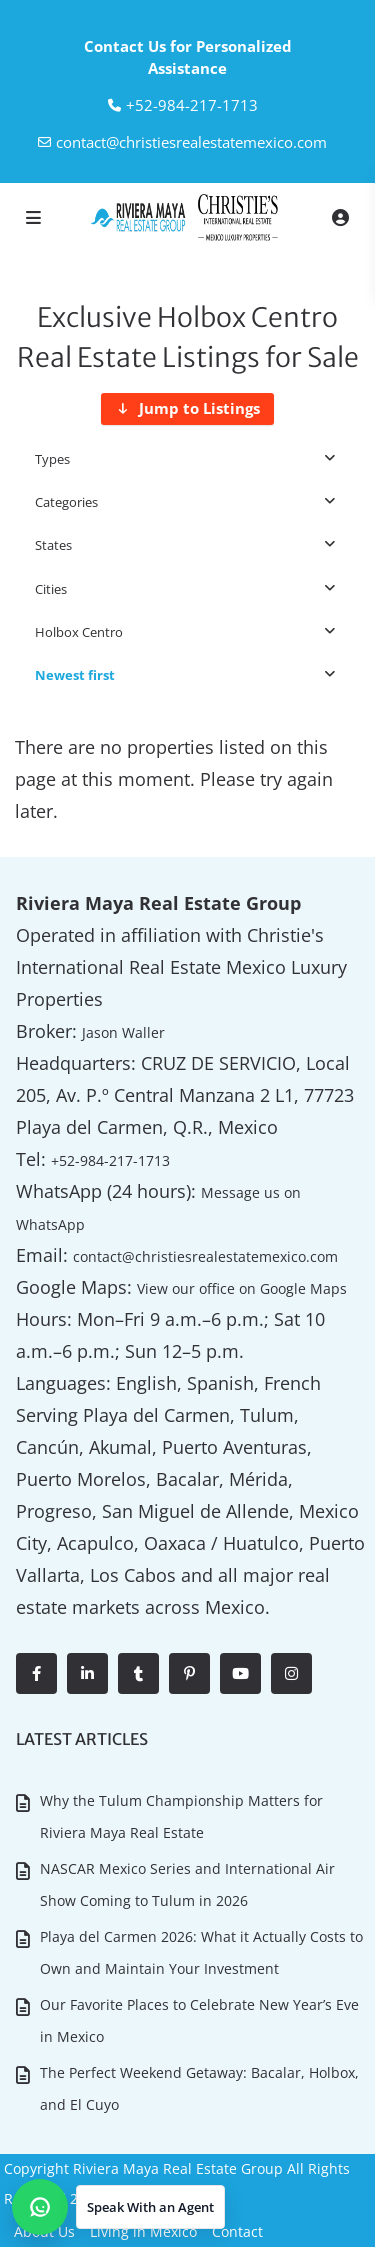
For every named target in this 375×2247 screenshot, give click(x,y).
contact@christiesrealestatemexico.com (191, 142)
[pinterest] (189, 1673)
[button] (118, 2207)
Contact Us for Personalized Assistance (188, 57)
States (53, 545)
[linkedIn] (87, 1673)
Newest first (75, 675)
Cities (51, 589)
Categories (66, 502)
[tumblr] (138, 1673)
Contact (237, 2231)
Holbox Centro (79, 632)
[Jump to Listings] (187, 409)
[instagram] (291, 1673)
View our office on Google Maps (242, 1288)
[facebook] (36, 1673)
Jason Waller (123, 1032)
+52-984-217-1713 (110, 1160)
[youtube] (240, 1673)
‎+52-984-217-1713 (192, 105)
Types (52, 459)
